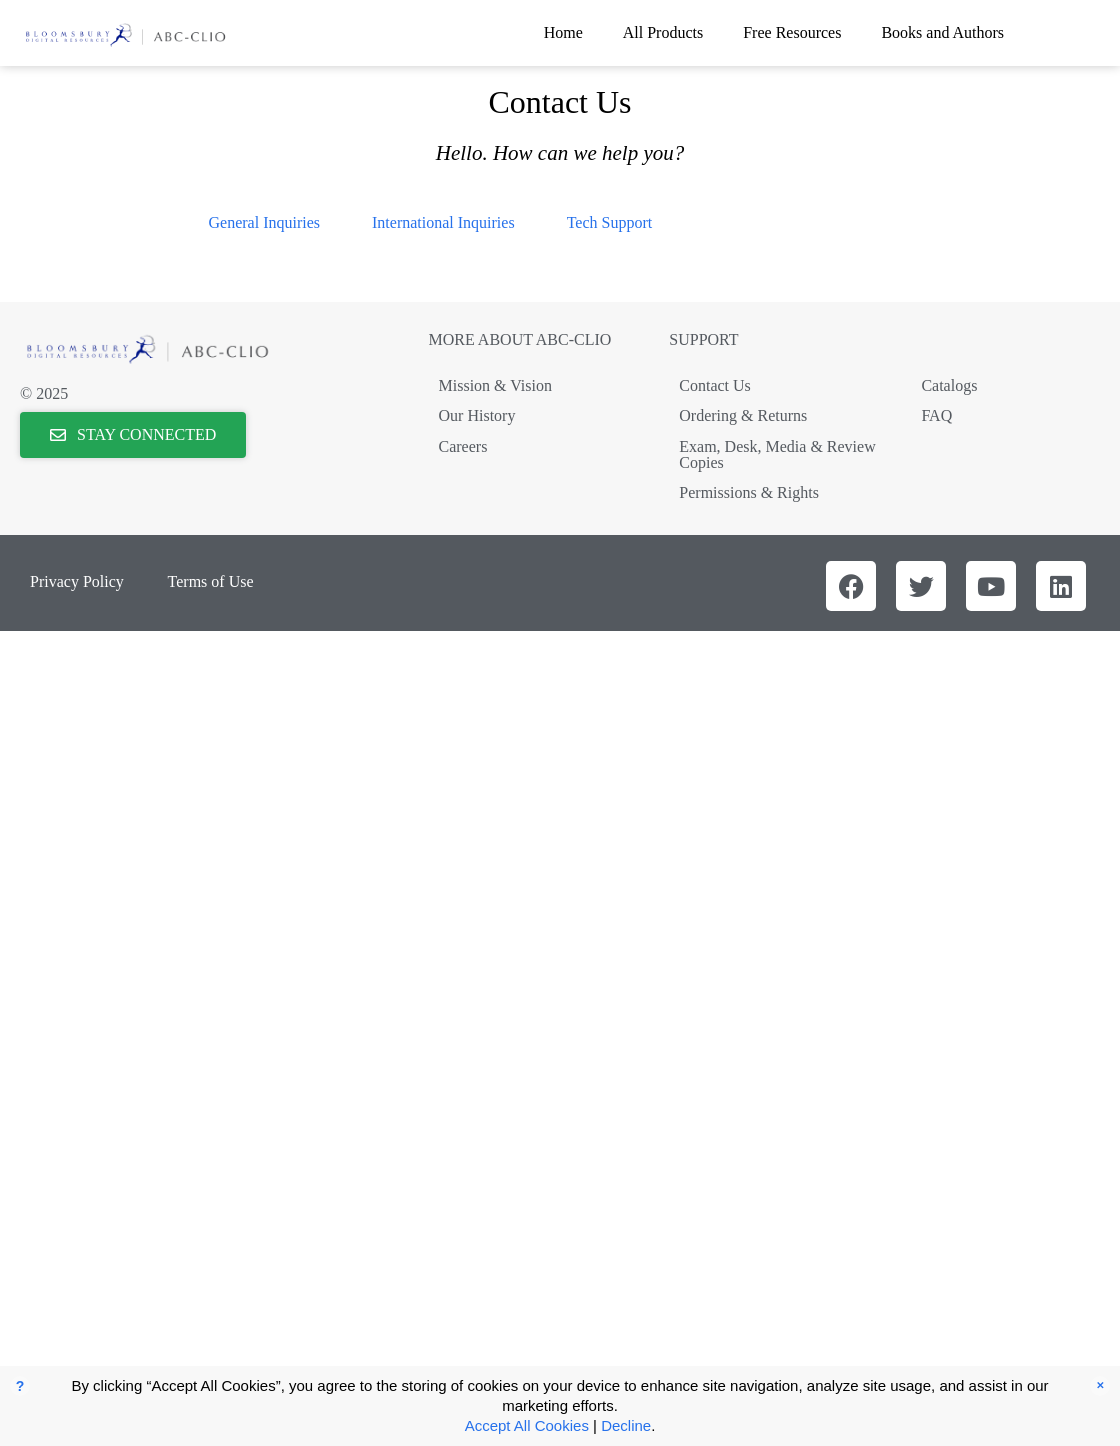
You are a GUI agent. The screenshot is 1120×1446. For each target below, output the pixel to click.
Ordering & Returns (743, 415)
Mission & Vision (495, 385)
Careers (463, 446)
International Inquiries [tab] (443, 222)
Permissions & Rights (749, 492)
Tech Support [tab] (610, 222)
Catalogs (949, 385)
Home (563, 32)
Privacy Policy (77, 581)
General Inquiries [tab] (265, 222)
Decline (626, 1425)
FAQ (936, 415)
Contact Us (715, 385)
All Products (663, 32)
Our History (477, 415)
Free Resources (792, 32)
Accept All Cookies (527, 1425)
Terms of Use (211, 581)
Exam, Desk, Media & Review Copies (777, 454)
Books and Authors (942, 32)
